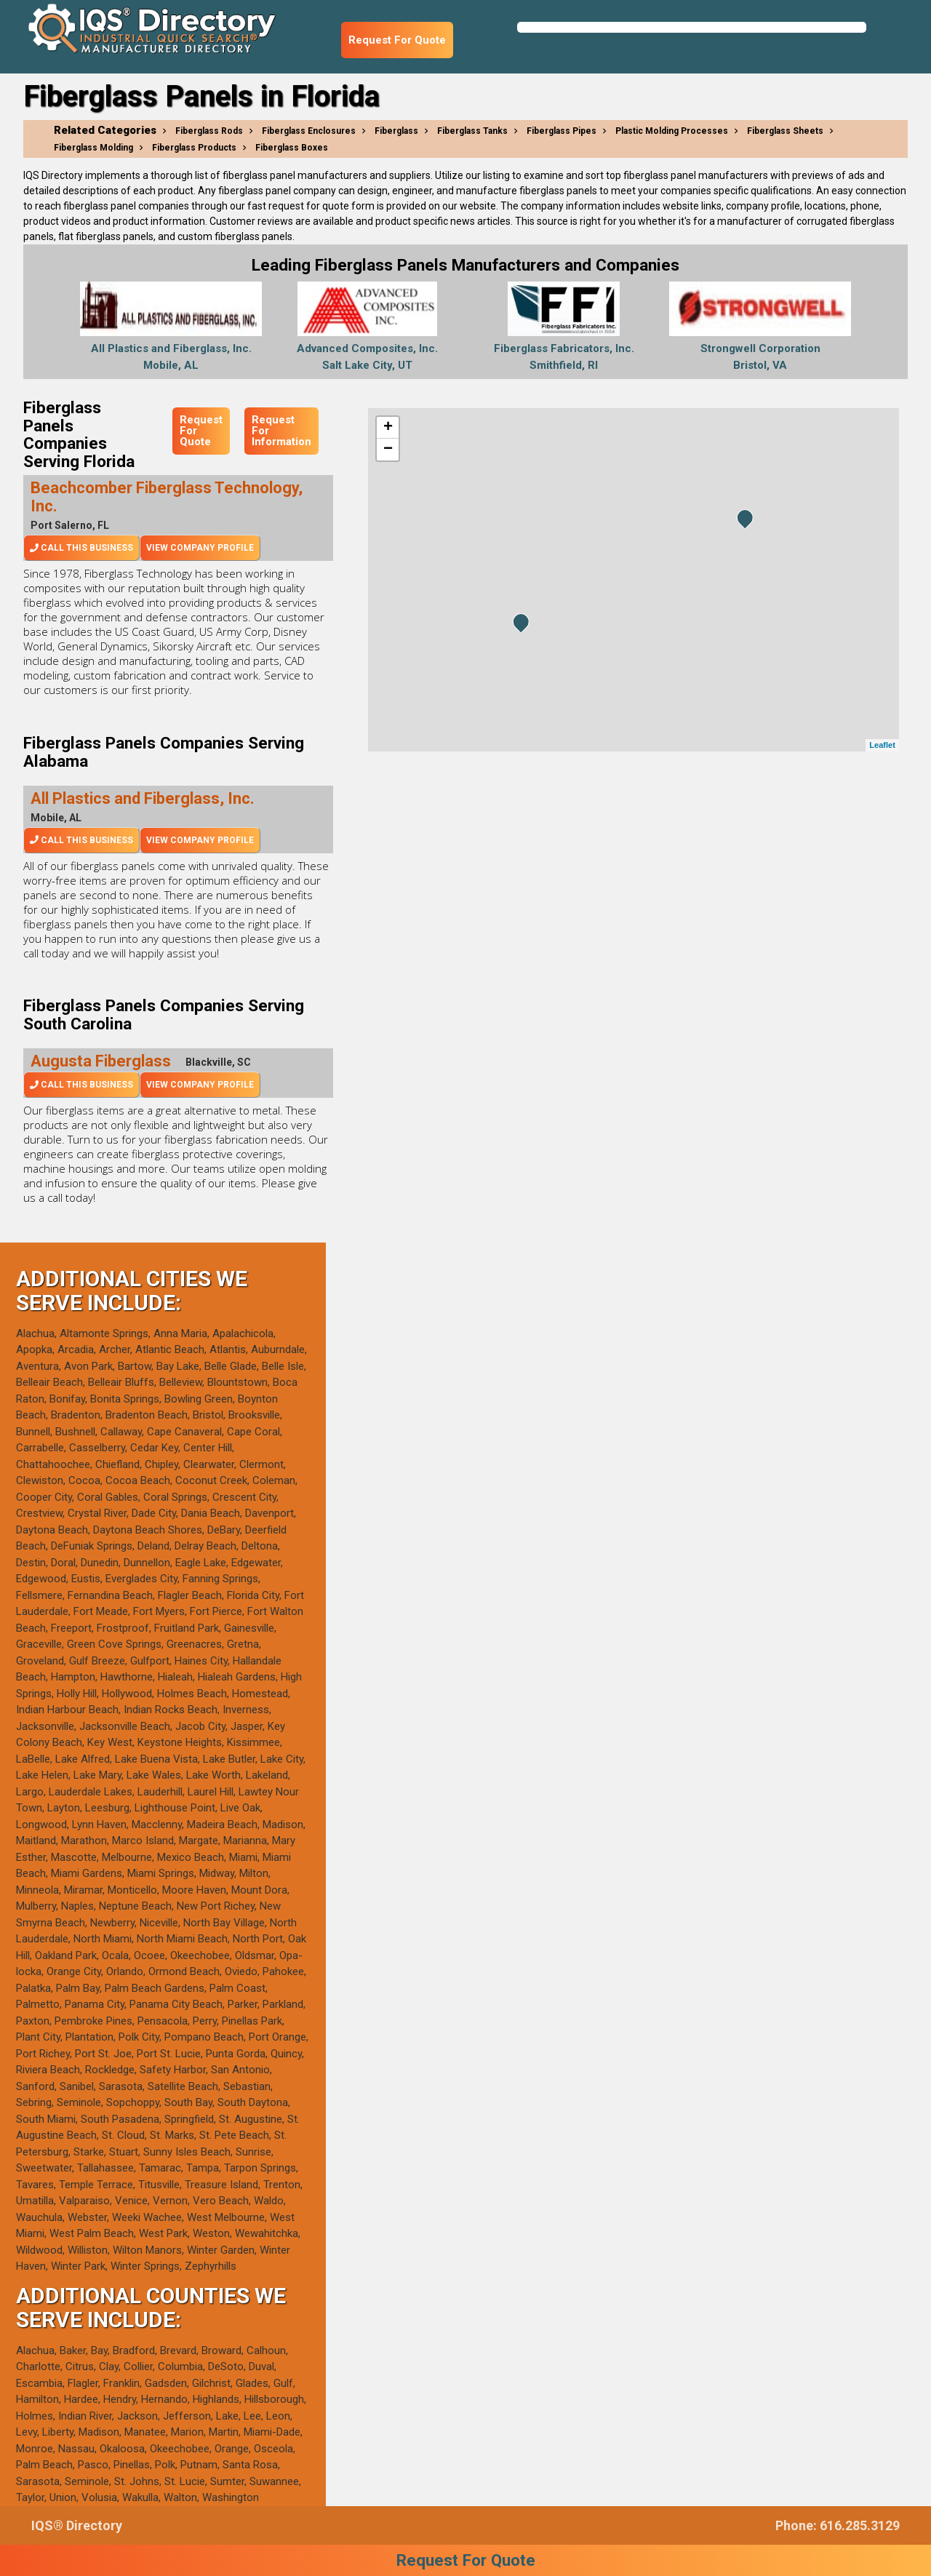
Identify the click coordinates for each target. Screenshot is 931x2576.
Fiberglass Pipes (561, 131)
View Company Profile (200, 548)
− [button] (388, 449)
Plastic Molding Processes (671, 131)
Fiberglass (396, 131)
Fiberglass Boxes (291, 148)
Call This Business (81, 548)
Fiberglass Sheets (785, 131)
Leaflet (882, 745)
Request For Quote (397, 40)
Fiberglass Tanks (472, 131)
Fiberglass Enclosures (309, 131)
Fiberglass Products (194, 148)
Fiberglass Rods (209, 131)
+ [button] (388, 428)
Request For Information (281, 430)
